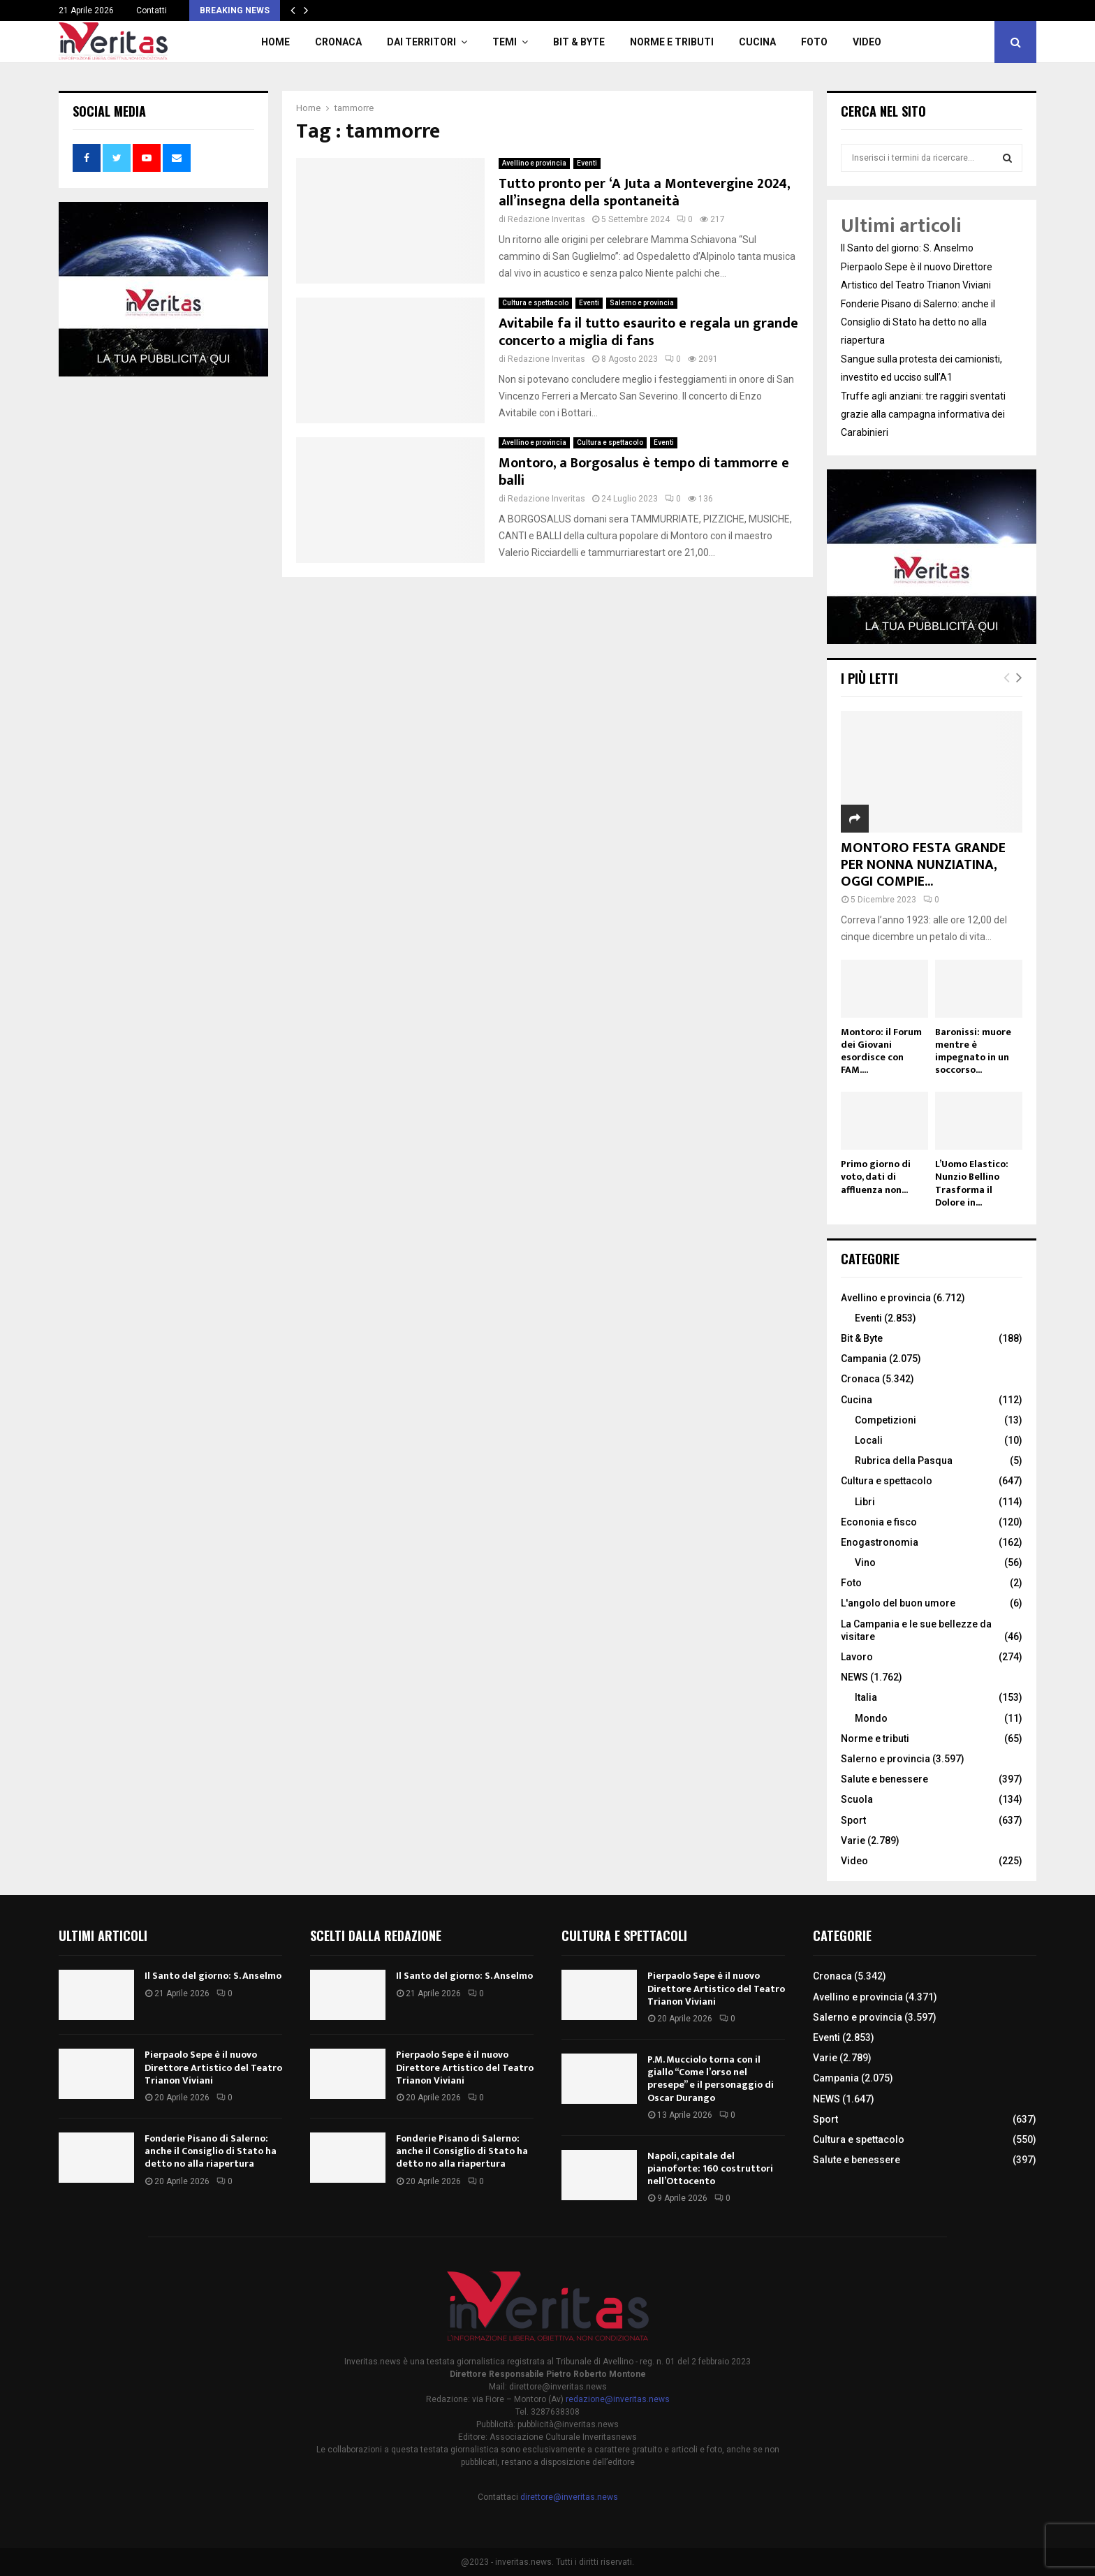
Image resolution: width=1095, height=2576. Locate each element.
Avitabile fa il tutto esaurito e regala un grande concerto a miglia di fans (648, 332)
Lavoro (857, 1656)
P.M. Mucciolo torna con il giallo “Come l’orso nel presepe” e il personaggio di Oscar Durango (710, 2078)
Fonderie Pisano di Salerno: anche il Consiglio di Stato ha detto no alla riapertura (918, 322)
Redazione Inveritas (546, 219)
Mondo (871, 1718)
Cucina (757, 41)
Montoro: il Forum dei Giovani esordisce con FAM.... (881, 1051)
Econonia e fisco (879, 1522)
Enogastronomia (879, 1542)
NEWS (854, 1677)
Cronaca (338, 41)
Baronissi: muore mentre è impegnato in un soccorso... (973, 1051)
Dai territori (421, 41)
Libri (865, 1501)
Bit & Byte (579, 41)
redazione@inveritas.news (618, 2399)
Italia (866, 1697)
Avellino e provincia (534, 163)
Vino (865, 1562)
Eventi (587, 163)
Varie (853, 1840)
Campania (864, 1358)
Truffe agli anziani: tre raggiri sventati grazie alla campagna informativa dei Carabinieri (923, 414)
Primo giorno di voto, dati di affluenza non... (876, 1176)
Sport (853, 1820)
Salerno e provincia (642, 303)
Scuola (857, 1799)
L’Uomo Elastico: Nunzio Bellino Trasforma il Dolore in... (971, 1183)
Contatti (151, 10)
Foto (814, 41)
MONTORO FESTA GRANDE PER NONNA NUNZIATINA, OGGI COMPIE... (923, 864)
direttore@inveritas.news (569, 2497)
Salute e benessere (884, 1779)
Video (867, 41)
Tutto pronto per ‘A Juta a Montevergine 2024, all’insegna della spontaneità (644, 192)
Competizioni (885, 1420)
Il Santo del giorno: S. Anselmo (907, 248)
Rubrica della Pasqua (904, 1460)
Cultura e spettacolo (535, 303)
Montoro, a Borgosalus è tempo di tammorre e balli (644, 471)
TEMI (504, 41)
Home (275, 41)
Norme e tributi (672, 41)
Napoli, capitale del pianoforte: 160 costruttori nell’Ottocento (710, 2168)
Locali (869, 1440)
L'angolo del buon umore (898, 1603)
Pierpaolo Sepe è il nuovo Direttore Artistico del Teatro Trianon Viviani (213, 2067)
